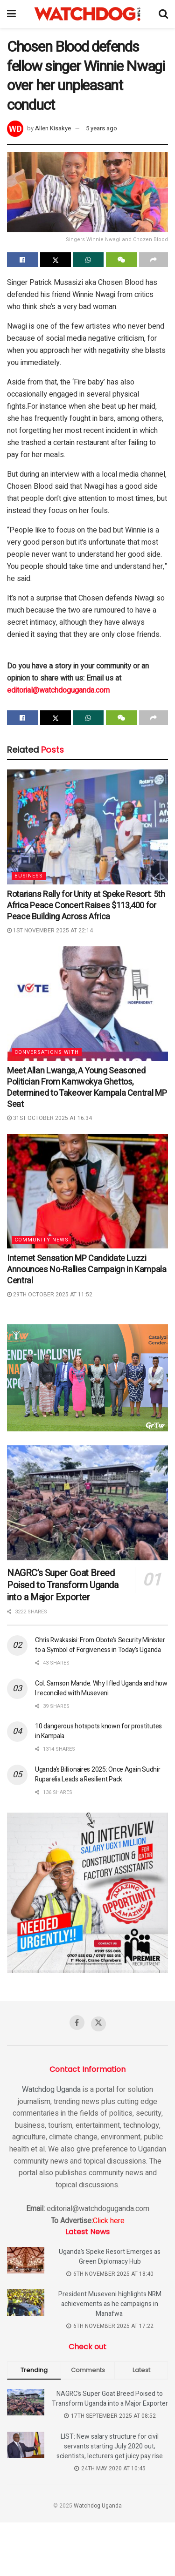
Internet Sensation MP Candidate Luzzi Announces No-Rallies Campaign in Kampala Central (87, 1269)
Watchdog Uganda (51, 2089)
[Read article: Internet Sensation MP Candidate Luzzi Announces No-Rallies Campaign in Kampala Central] (87, 1191)
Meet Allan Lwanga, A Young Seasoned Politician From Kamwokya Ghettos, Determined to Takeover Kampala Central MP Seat (87, 1088)
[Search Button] (163, 14)
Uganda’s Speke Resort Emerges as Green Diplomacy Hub (110, 2256)
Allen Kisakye (53, 128)
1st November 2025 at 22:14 (50, 930)
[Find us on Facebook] (77, 2022)
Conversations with (46, 1052)
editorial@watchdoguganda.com (58, 690)
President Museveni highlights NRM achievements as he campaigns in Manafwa (109, 2304)
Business (28, 876)
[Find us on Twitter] (98, 2023)
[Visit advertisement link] (87, 1377)
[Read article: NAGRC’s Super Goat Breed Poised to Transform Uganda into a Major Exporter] (87, 1502)
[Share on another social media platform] (153, 259)
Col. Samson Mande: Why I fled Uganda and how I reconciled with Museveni (101, 1688)
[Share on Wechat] (121, 259)
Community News (41, 1240)
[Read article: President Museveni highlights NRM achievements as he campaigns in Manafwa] (25, 2302)
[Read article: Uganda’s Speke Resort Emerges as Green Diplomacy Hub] (25, 2260)
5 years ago (101, 128)
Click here (109, 2220)
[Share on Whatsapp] (88, 259)
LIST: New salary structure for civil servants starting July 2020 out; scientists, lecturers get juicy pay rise (109, 2446)
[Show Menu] (11, 14)
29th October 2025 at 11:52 (49, 1294)
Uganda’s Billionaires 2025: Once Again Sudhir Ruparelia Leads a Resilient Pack (97, 1774)
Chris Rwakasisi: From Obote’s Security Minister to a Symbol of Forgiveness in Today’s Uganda (100, 1645)
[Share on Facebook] (22, 259)
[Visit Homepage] (87, 14)
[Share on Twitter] (55, 259)
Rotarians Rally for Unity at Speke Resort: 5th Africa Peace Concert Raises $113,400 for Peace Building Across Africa (86, 905)
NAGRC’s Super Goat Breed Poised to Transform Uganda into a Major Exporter (63, 1585)
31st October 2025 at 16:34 (49, 1118)
